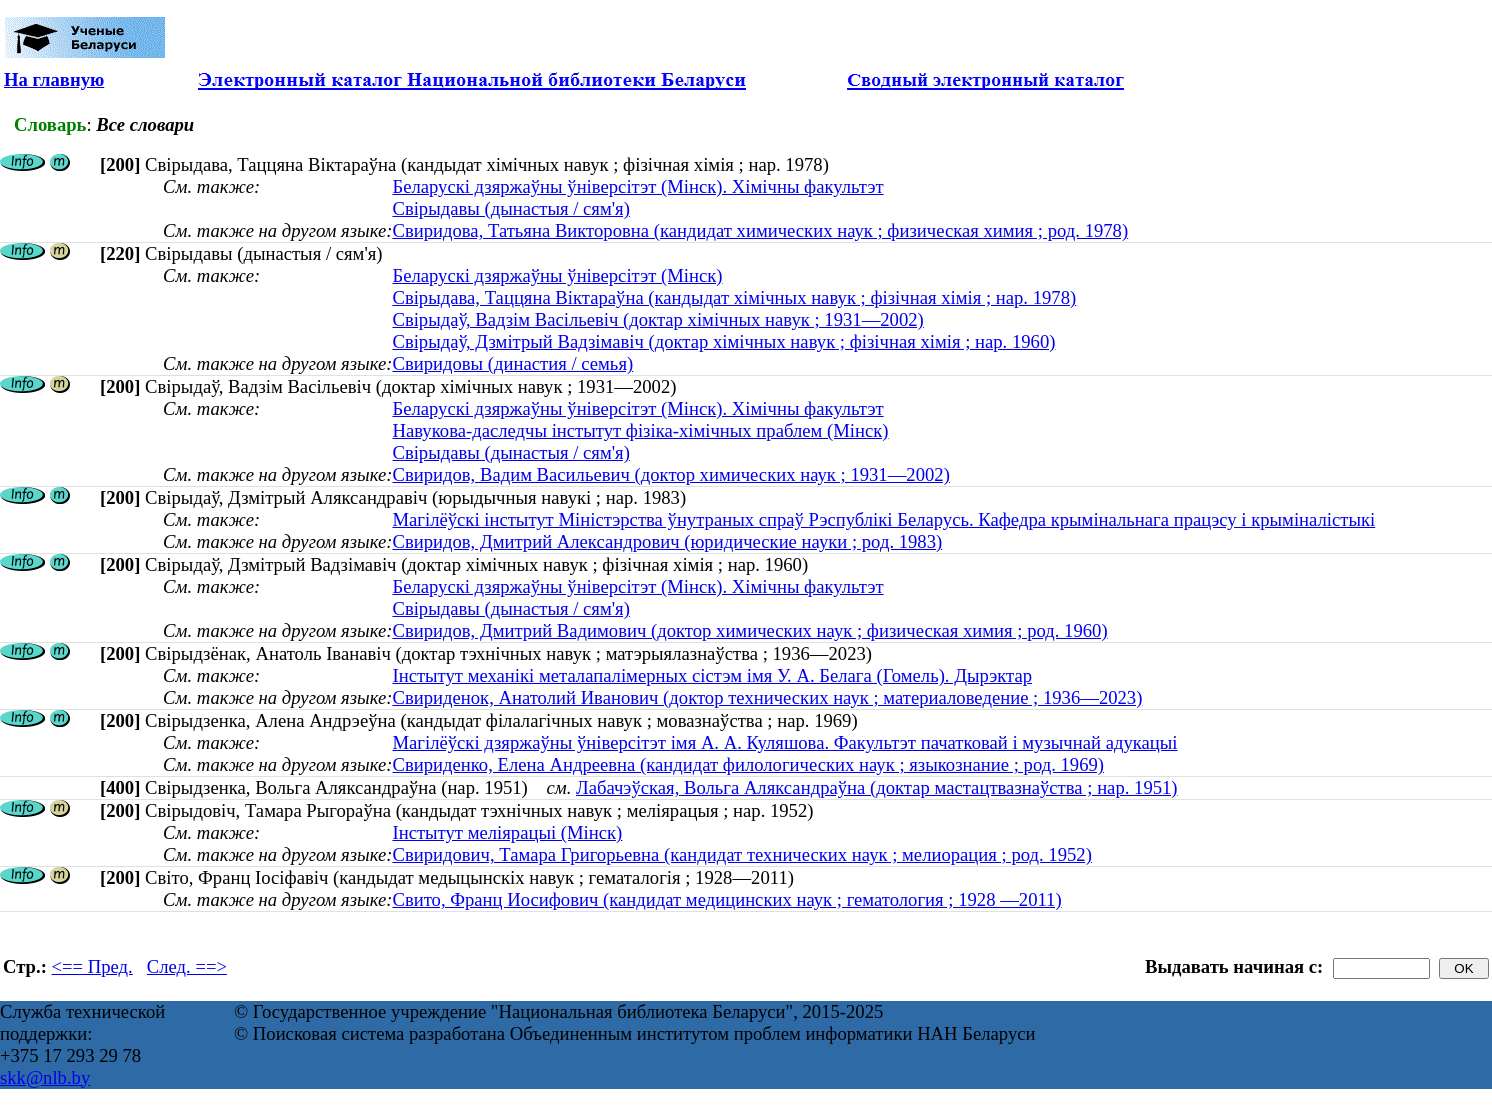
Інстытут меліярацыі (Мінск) (507, 832)
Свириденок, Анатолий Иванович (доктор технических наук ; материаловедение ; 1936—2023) (767, 697)
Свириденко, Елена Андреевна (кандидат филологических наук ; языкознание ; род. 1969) (748, 764)
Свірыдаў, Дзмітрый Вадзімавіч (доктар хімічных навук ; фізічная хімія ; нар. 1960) (723, 341)
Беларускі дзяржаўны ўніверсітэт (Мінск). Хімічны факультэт (637, 186)
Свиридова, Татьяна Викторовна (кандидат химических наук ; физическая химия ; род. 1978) (760, 230)
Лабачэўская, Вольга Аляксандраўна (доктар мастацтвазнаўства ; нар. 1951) (877, 787)
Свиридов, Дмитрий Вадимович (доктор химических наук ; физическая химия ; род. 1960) (749, 630)
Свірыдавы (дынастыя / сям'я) (510, 208)
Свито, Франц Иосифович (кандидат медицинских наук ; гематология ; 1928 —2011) (726, 899)
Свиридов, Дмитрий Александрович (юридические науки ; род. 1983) (667, 541)
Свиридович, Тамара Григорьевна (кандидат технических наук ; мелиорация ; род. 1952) (741, 854)
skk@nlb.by (45, 1077)
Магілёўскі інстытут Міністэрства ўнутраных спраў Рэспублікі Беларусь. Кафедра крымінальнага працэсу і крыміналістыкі (883, 519)
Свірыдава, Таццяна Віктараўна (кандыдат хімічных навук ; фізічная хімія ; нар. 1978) (734, 297)
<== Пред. (92, 966)
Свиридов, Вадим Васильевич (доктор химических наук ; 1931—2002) (670, 474)
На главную (54, 79)
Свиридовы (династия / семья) (512, 363)
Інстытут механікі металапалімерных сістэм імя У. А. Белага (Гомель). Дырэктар (712, 675)
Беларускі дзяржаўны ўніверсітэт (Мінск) (557, 275)
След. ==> (187, 966)
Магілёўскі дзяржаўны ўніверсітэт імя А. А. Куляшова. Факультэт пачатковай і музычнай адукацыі (784, 742)
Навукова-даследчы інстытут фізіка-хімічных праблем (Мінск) (640, 430)
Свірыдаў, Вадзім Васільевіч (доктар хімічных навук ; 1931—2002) (657, 319)
